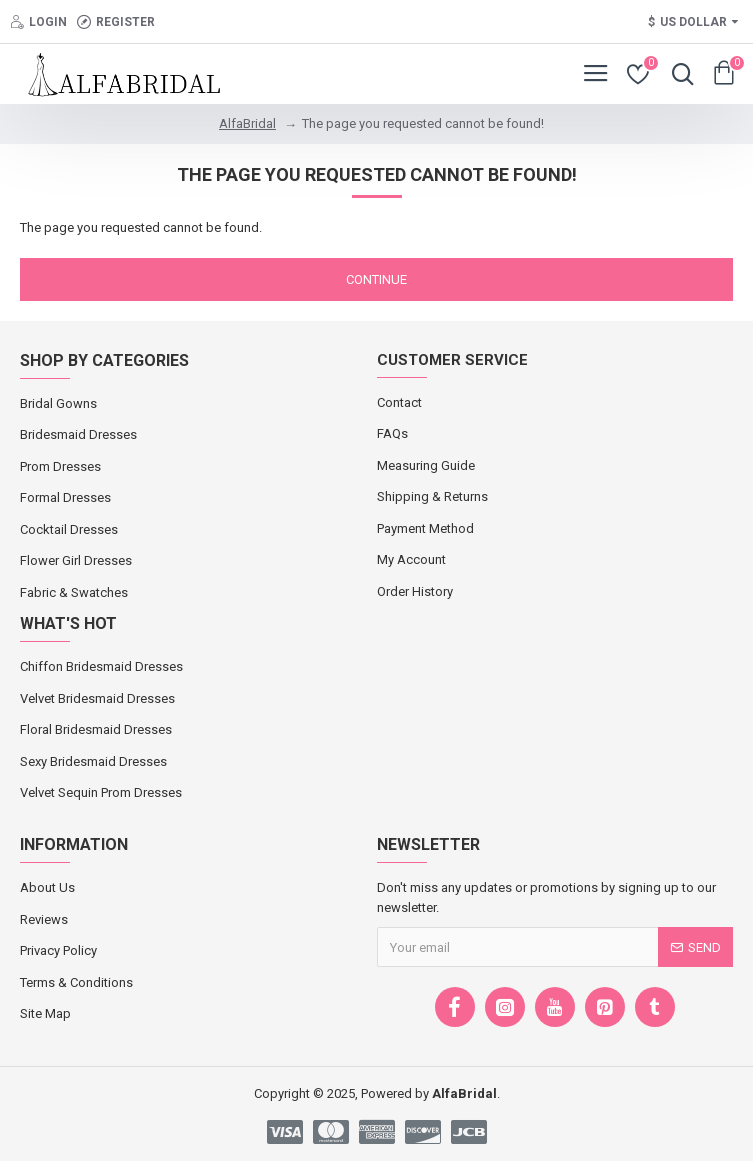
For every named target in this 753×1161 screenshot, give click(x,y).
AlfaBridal (247, 123)
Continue (376, 279)
